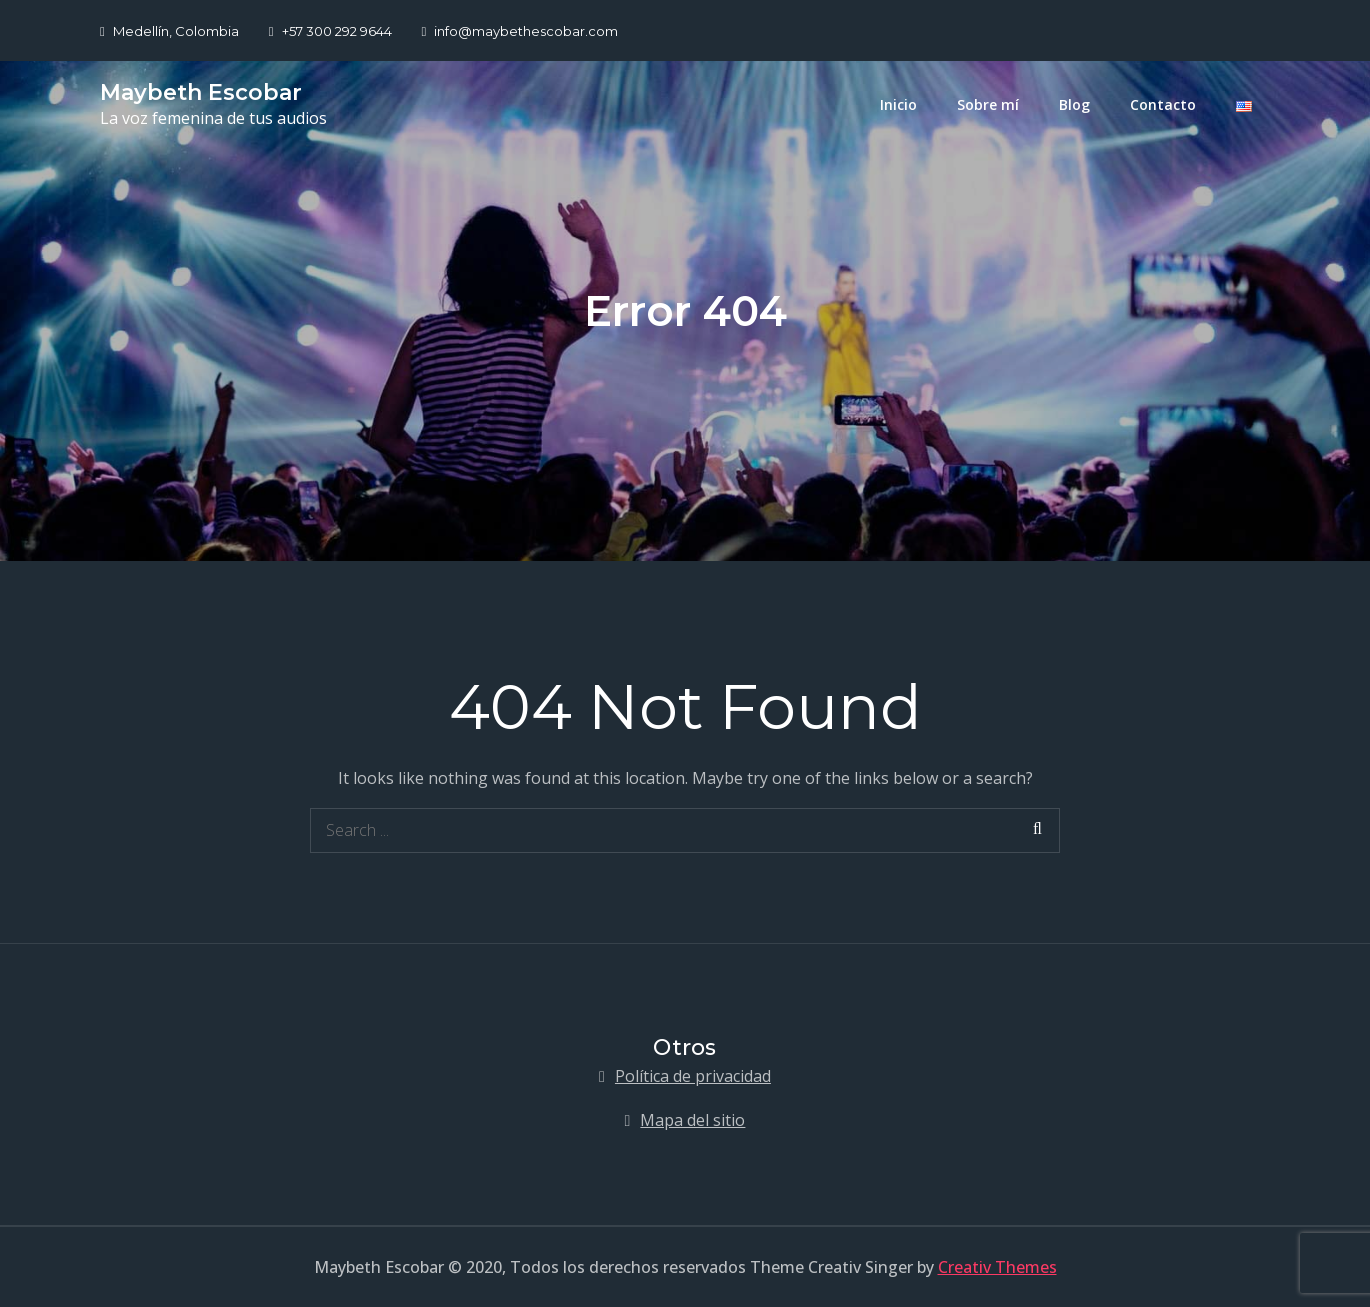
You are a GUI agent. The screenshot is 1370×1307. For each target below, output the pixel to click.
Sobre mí (988, 104)
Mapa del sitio (692, 1120)
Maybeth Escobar (201, 92)
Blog (1074, 104)
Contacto (1163, 104)
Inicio (898, 104)
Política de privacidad (693, 1076)
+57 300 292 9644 (330, 31)
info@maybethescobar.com (520, 31)
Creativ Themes (997, 1267)
